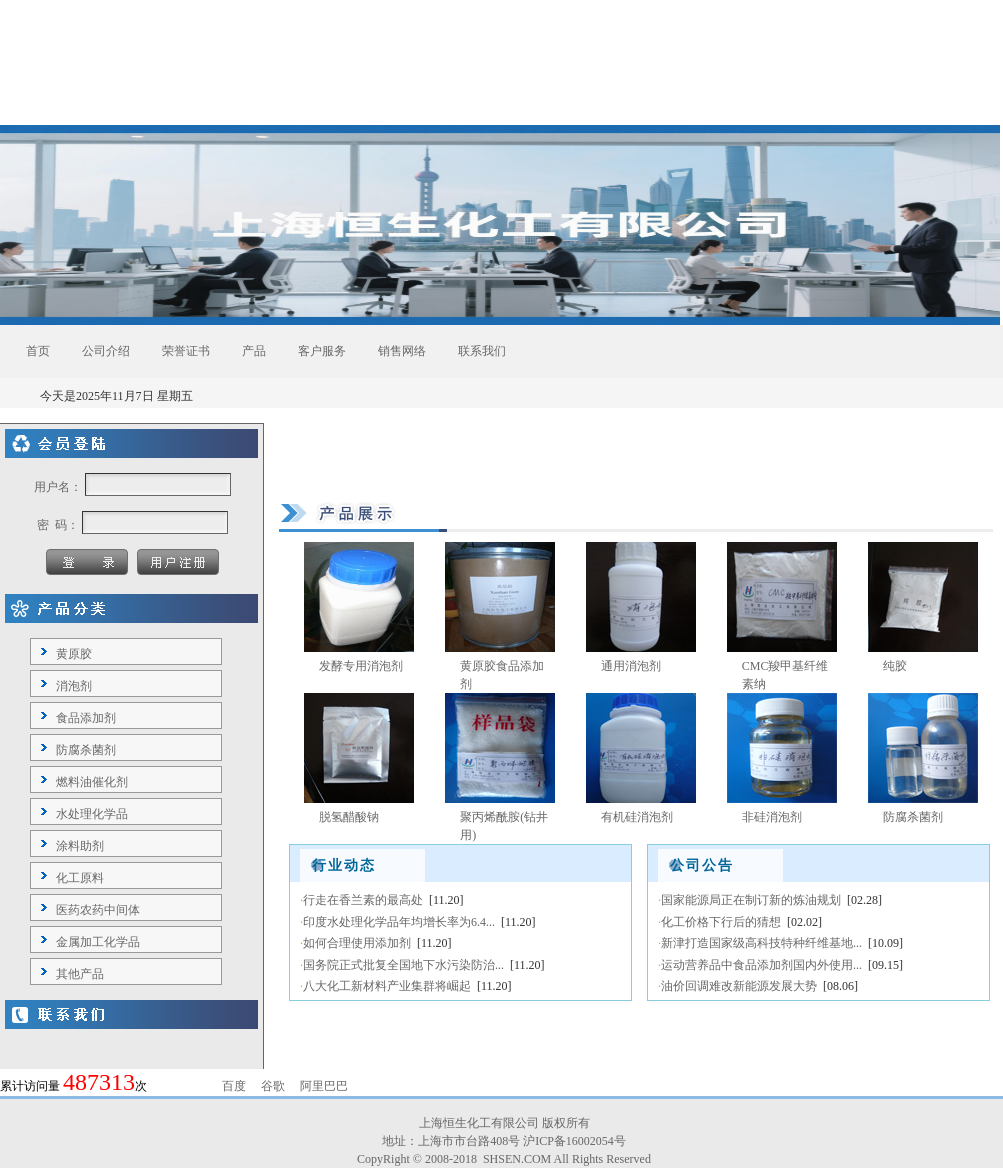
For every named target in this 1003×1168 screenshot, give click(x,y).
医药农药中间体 (98, 910)
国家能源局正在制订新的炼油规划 (751, 900)
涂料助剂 (80, 846)
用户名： (58, 487)
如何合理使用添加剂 (357, 943)
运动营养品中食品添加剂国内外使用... (761, 965)
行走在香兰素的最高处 (363, 900)
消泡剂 (74, 686)
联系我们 (482, 351)
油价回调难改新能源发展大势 (739, 986)
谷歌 (273, 1086)
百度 (234, 1086)
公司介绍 (106, 351)
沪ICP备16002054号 (574, 1141)
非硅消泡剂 (772, 817)
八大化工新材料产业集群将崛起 (387, 986)
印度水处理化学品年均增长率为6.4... (399, 922)
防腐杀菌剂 (86, 750)
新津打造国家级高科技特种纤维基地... (761, 943)
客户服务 (322, 351)
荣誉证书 (186, 351)
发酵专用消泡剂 (361, 666)
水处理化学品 (92, 814)
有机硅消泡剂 (637, 817)
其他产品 (80, 974)
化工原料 (80, 878)
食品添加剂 (86, 718)
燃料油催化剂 (92, 782)
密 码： (58, 525)
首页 (38, 351)
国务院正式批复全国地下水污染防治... (403, 965)
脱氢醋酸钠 (349, 817)
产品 (254, 351)
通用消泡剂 (631, 666)
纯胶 (895, 666)
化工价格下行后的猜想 (721, 922)
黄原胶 (74, 654)
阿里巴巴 (324, 1086)
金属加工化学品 (98, 942)
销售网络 (402, 351)
